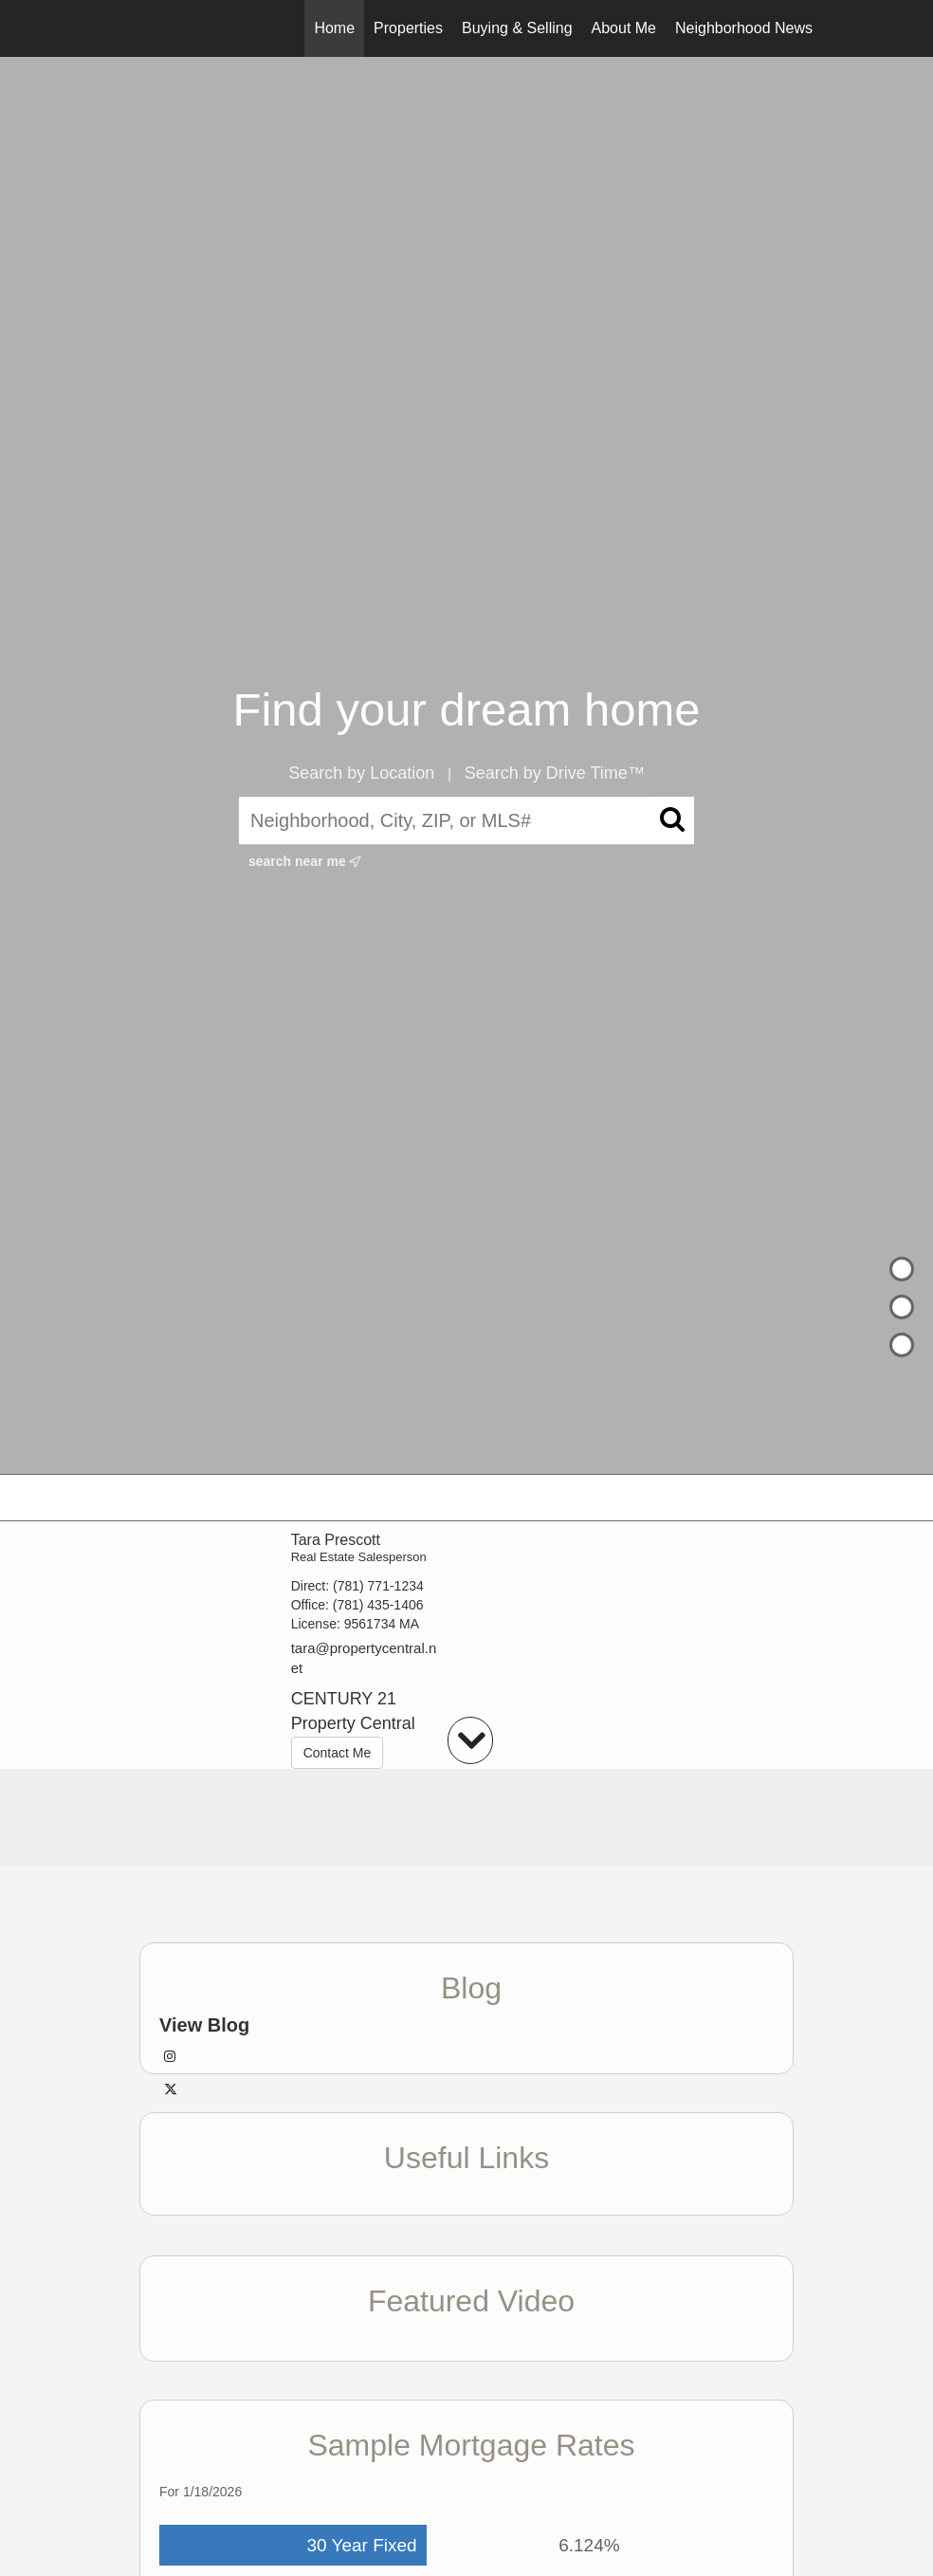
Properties (408, 28)
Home (334, 28)
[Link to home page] (121, 28)
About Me (624, 28)
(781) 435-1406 (378, 1604)
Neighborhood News (744, 28)
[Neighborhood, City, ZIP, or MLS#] (466, 821)
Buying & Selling (517, 28)
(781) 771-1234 (378, 1585)
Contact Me (337, 1752)
